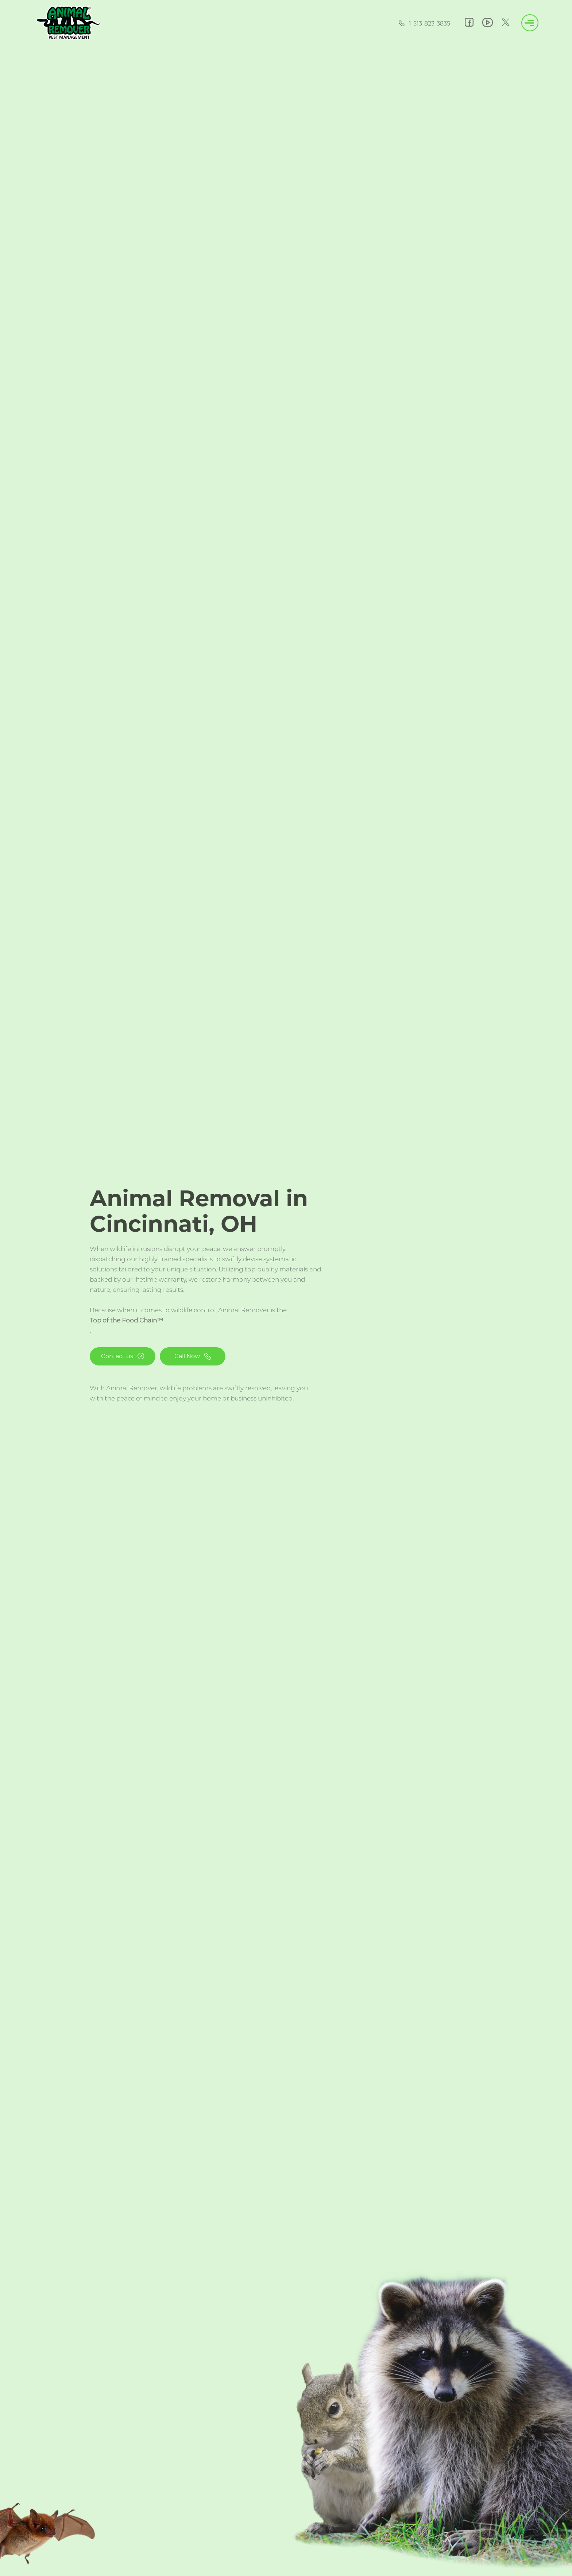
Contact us (122, 1356)
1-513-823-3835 (424, 23)
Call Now (192, 1356)
